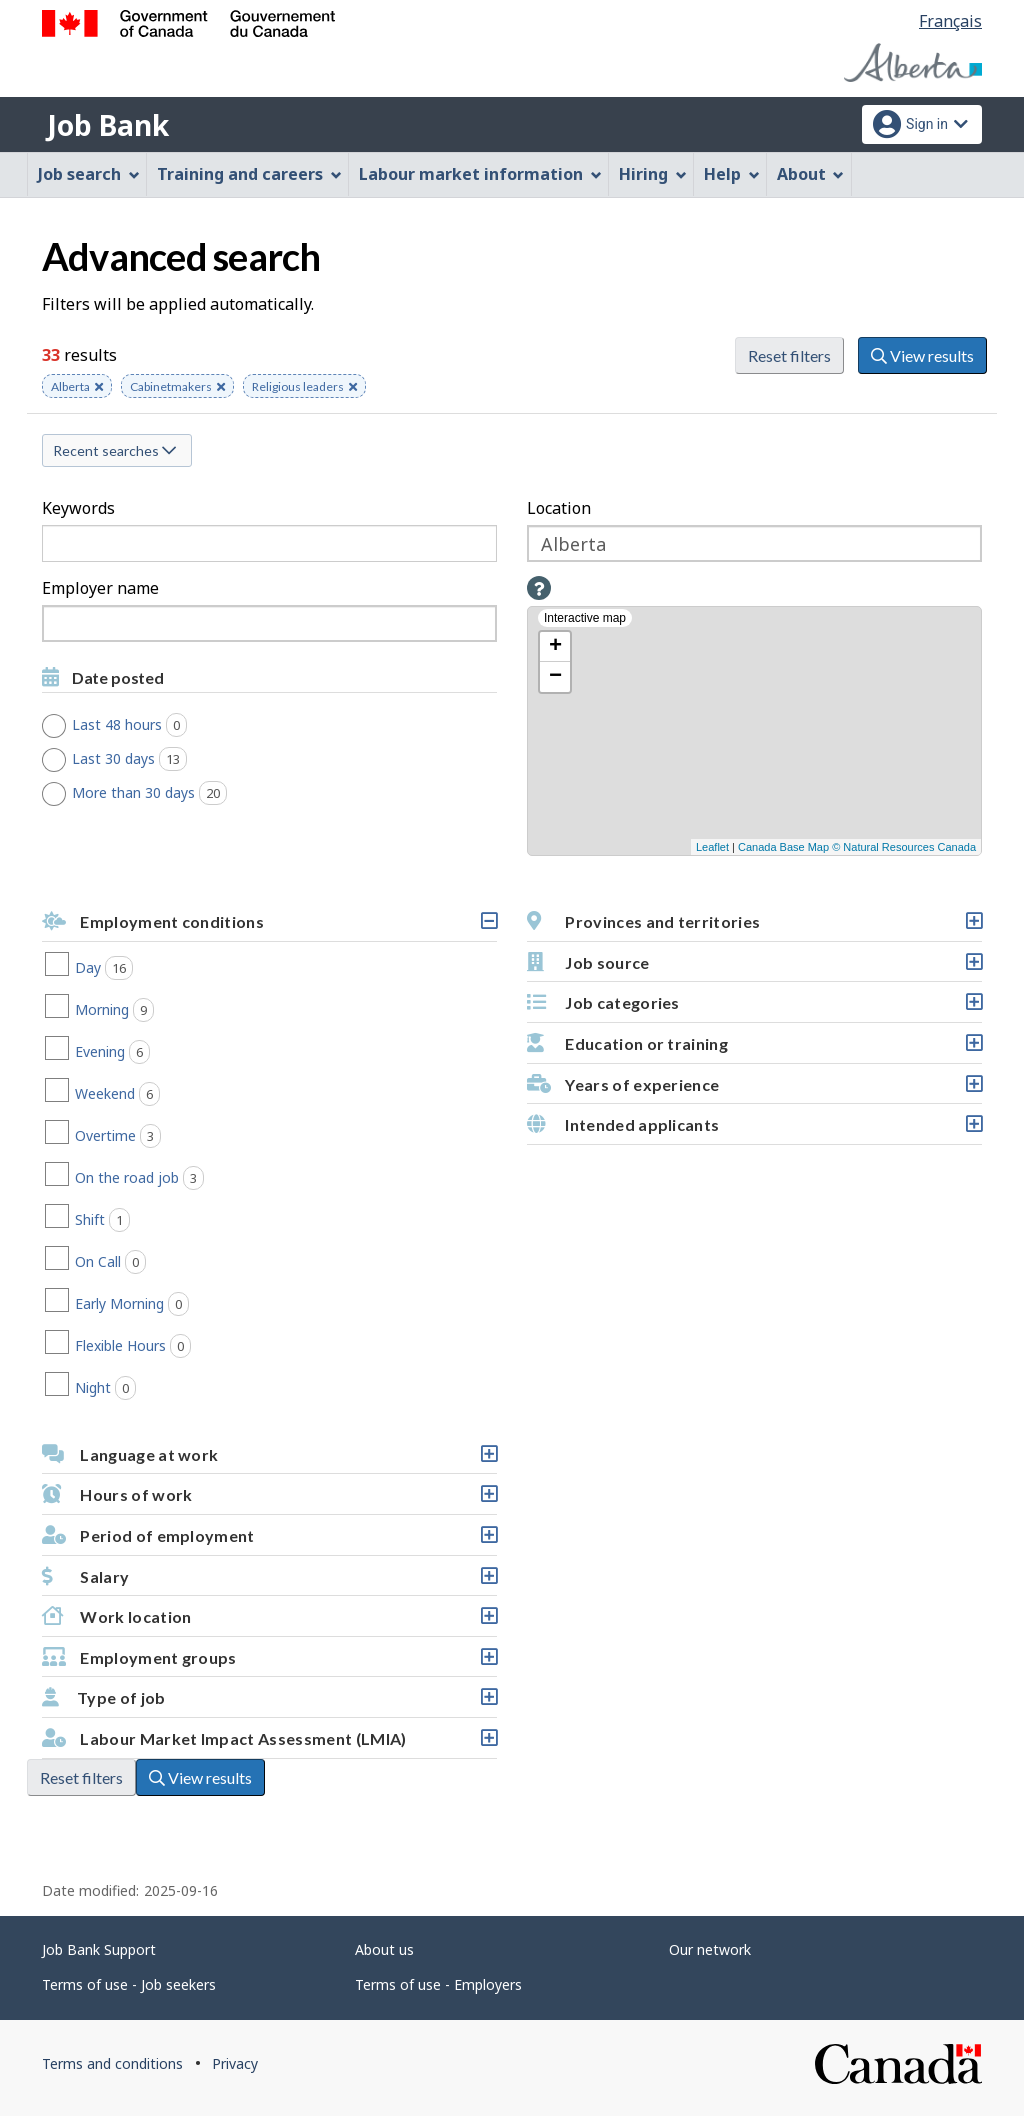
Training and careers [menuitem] (249, 174)
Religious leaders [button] (304, 388)
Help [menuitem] (732, 174)
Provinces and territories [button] (754, 926)
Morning (144, 1010)
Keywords (78, 508)
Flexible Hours (162, 1346)
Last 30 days (137, 759)
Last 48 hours (137, 725)
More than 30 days (157, 793)
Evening (142, 1052)
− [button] (555, 677)
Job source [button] (754, 967)
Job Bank (108, 125)
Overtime (147, 1136)
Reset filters (789, 355)
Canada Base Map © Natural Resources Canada (857, 847)
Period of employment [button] (269, 1540)
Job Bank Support (99, 1949)
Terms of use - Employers (438, 1984)
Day (133, 968)
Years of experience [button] (754, 1089)
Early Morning (161, 1304)
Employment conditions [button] (269, 926)
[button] (539, 588)
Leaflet (712, 847)
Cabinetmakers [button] (177, 388)
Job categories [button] (754, 1007)
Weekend (147, 1094)
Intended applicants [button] (754, 1129)
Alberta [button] (77, 388)
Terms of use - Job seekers (129, 1984)
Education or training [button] (754, 1048)
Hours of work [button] (269, 1499)
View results (922, 355)
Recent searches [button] (114, 450)
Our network (710, 1949)
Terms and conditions (112, 2063)
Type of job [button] (269, 1702)
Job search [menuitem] (89, 174)
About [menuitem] (811, 174)
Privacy (235, 2063)
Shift (132, 1220)
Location (559, 508)
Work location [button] (269, 1621)
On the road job (169, 1178)
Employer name (100, 588)
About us (384, 1949)
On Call (140, 1262)
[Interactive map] (754, 731)
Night (135, 1388)
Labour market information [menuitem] (480, 174)
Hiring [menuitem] (653, 174)
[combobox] (269, 623)
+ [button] (555, 647)
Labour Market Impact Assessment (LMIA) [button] (269, 1743)
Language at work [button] (269, 1459)
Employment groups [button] (269, 1662)
